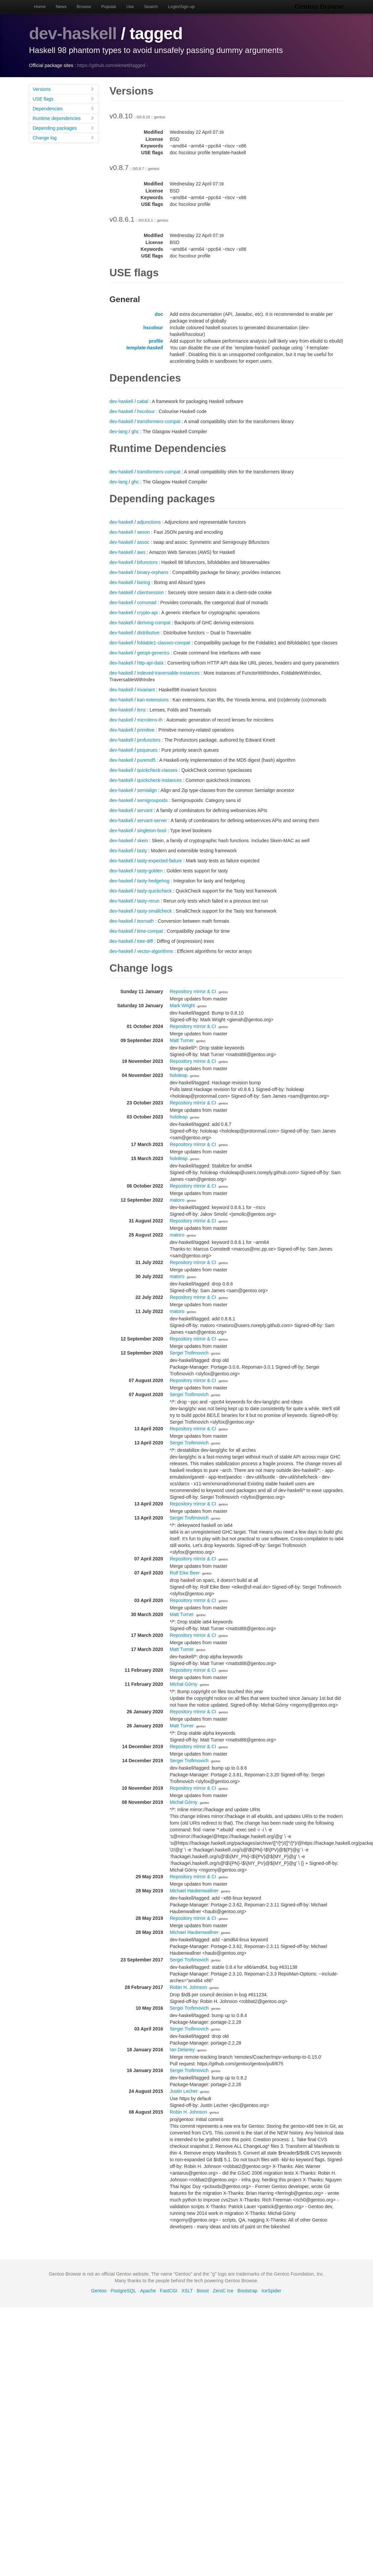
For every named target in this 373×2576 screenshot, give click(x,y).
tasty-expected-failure (159, 860)
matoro (177, 1200)
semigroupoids (152, 800)
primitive (145, 730)
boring (143, 582)
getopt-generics (153, 652)
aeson (143, 532)
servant (144, 810)
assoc (143, 542)
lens (141, 709)
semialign (147, 790)
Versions (64, 89)
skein (142, 840)
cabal (142, 401)
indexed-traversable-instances (168, 673)
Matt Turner (182, 1040)
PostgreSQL (123, 2290)
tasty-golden (150, 870)
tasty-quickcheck (154, 891)
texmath (145, 921)
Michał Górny (183, 1684)
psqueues (147, 750)
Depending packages (64, 128)
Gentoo (99, 2290)
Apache (148, 2290)
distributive (148, 632)
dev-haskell (73, 33)
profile (156, 341)
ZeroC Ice (223, 2290)
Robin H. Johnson (188, 1987)
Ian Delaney (182, 2049)
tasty (142, 850)
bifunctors (147, 562)
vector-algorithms (155, 951)
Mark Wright (182, 1005)
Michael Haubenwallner (194, 1890)
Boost (203, 2290)
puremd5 (146, 760)
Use (130, 6)
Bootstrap (247, 2290)
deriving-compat (154, 622)
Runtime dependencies (64, 118)
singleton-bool (151, 830)
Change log (64, 137)
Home (40, 6)
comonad (147, 602)
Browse (84, 6)
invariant (146, 689)
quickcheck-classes (157, 770)
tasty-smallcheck (154, 911)
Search (151, 6)
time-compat (150, 931)
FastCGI (168, 2290)
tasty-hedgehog (153, 880)
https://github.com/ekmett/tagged (111, 65)
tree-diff (145, 941)
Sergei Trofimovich (189, 1353)
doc (159, 314)
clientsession (150, 592)
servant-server (152, 820)
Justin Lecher (184, 2091)
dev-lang (119, 431)
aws (141, 552)
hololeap (179, 1075)
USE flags (64, 99)
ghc (135, 431)
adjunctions (149, 522)
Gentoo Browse (319, 6)
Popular (108, 6)
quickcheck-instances (159, 780)
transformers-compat (158, 421)
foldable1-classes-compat (163, 642)
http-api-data (150, 663)
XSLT (187, 2290)
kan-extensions (153, 699)
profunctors (149, 740)
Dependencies (64, 108)
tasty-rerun (148, 901)
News (61, 6)
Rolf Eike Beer (185, 1573)
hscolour (153, 327)
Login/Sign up (181, 6)
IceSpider (271, 2290)
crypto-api (147, 612)
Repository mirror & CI (193, 991)
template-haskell (144, 347)
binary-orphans (152, 572)
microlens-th (150, 720)
